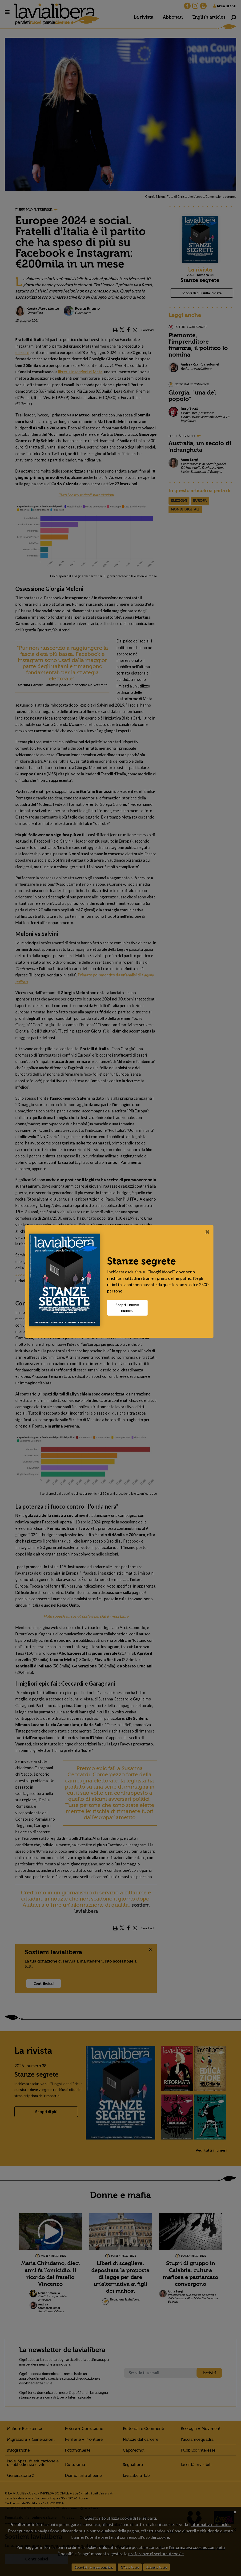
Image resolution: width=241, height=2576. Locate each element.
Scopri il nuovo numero (128, 1307)
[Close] (209, 1231)
